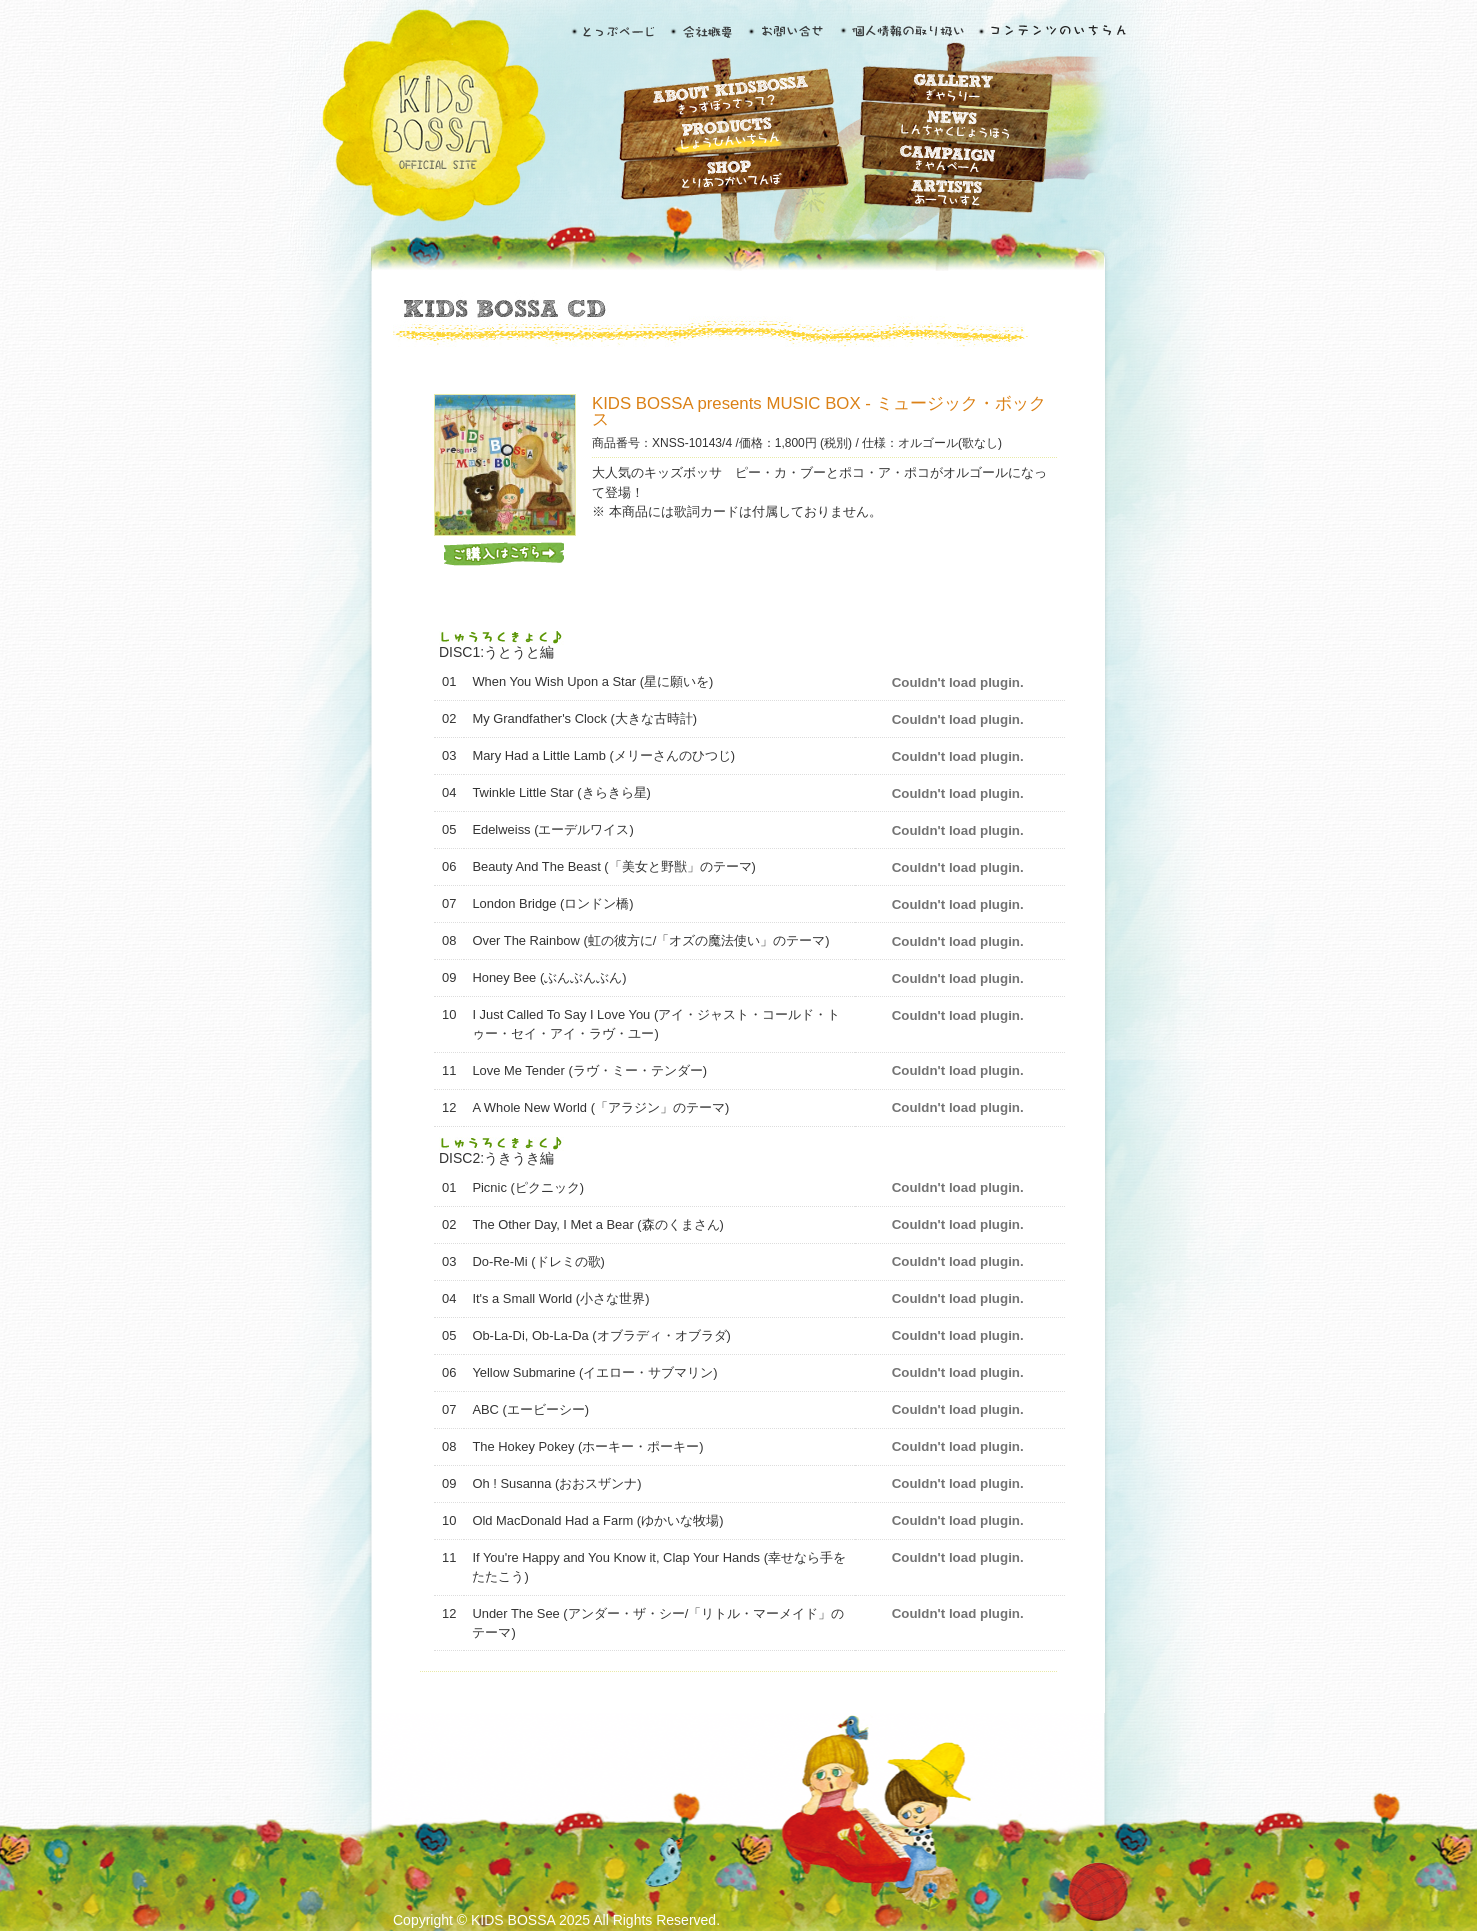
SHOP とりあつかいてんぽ (727, 174)
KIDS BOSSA (433, 116)
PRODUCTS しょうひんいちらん (727, 137)
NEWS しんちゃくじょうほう (952, 127)
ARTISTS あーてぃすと (952, 197)
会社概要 (704, 36)
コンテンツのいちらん (1054, 36)
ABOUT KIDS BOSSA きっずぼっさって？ (727, 97)
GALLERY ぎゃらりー (952, 88)
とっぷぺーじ (616, 36)
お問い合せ (789, 36)
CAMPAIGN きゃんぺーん (952, 163)
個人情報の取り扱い (900, 36)
